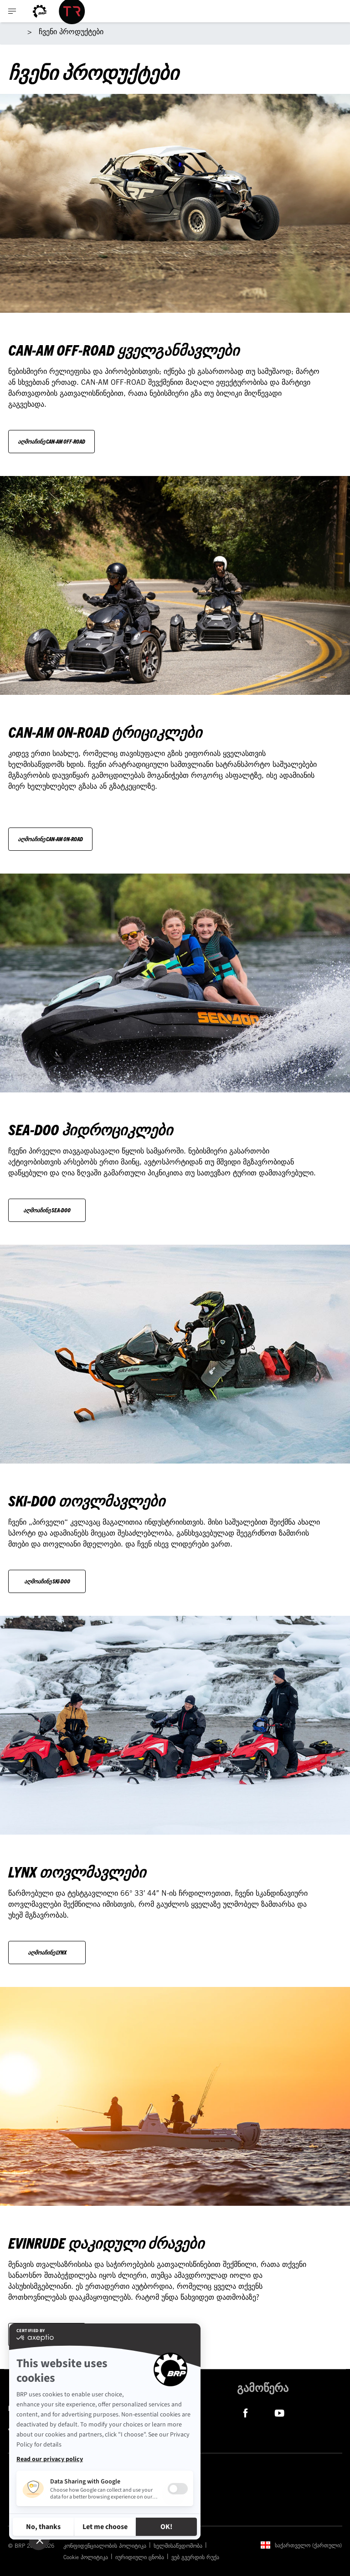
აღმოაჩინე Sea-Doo (47, 1209)
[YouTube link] (279, 2412)
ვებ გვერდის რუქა (195, 2556)
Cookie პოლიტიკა (85, 2556)
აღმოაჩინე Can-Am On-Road (50, 838)
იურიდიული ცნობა (139, 2556)
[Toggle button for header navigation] (12, 11)
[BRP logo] (40, 11)
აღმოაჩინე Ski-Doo (47, 1581)
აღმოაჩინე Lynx (47, 1952)
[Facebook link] (245, 2412)
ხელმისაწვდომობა (178, 2545)
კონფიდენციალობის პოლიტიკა (104, 2545)
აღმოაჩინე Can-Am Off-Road (51, 441)
